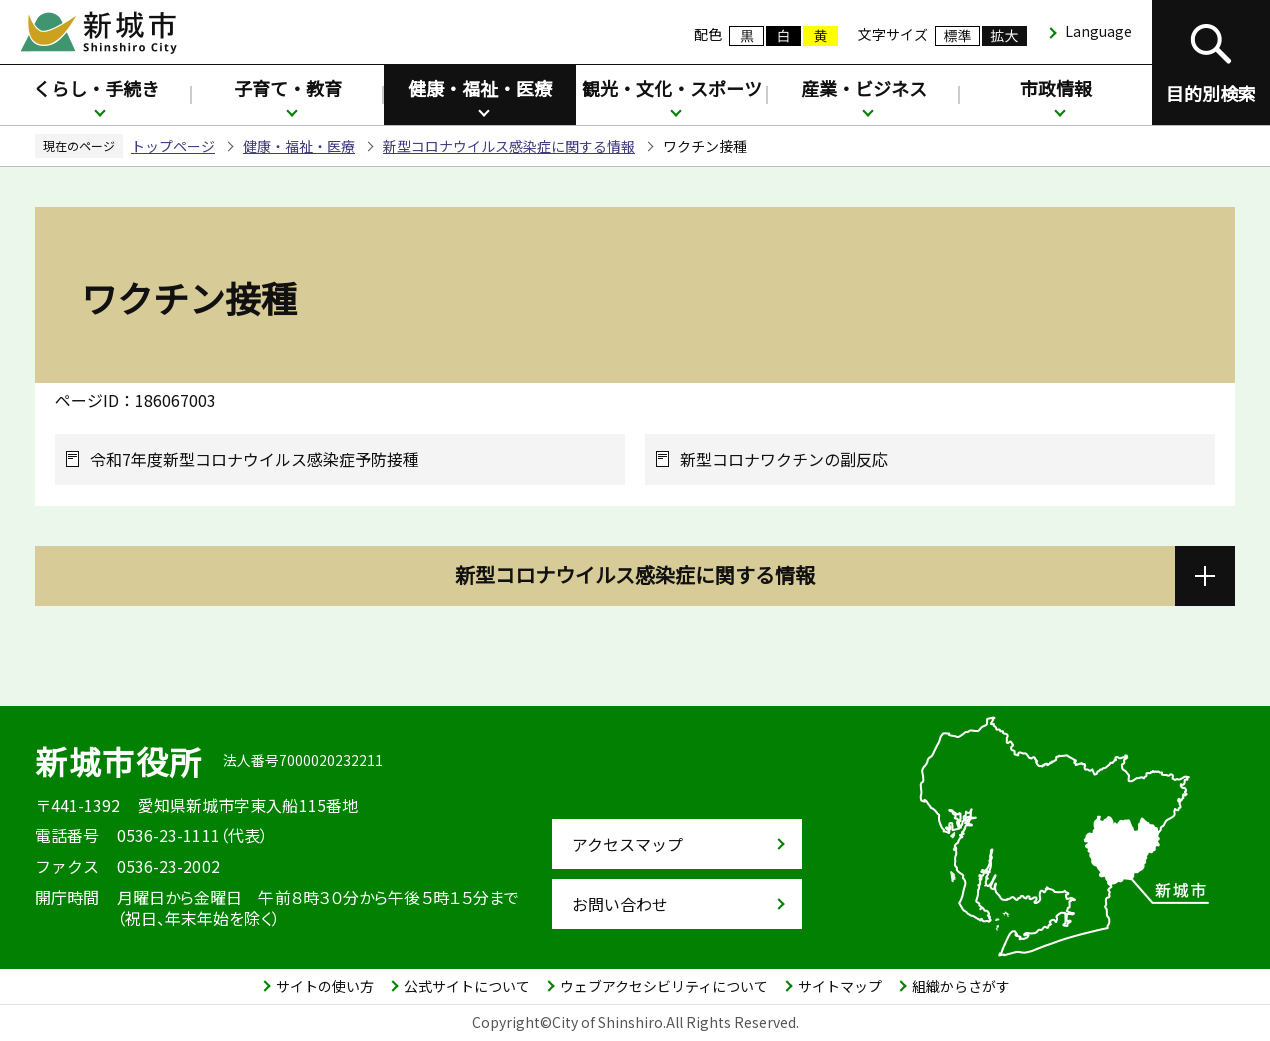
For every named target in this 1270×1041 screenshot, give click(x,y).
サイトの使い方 (325, 986)
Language (1098, 31)
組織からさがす (961, 986)
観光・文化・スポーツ (672, 88)
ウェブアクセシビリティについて (664, 986)
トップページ (173, 146)
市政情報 (1056, 88)
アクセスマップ (627, 844)
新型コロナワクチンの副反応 (784, 459)
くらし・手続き (96, 88)
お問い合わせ (620, 904)
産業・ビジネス (864, 88)
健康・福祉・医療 (480, 88)
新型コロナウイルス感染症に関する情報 (509, 146)
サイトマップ (840, 986)
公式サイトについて (467, 986)
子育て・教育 (288, 88)
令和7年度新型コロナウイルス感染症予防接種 (254, 459)
